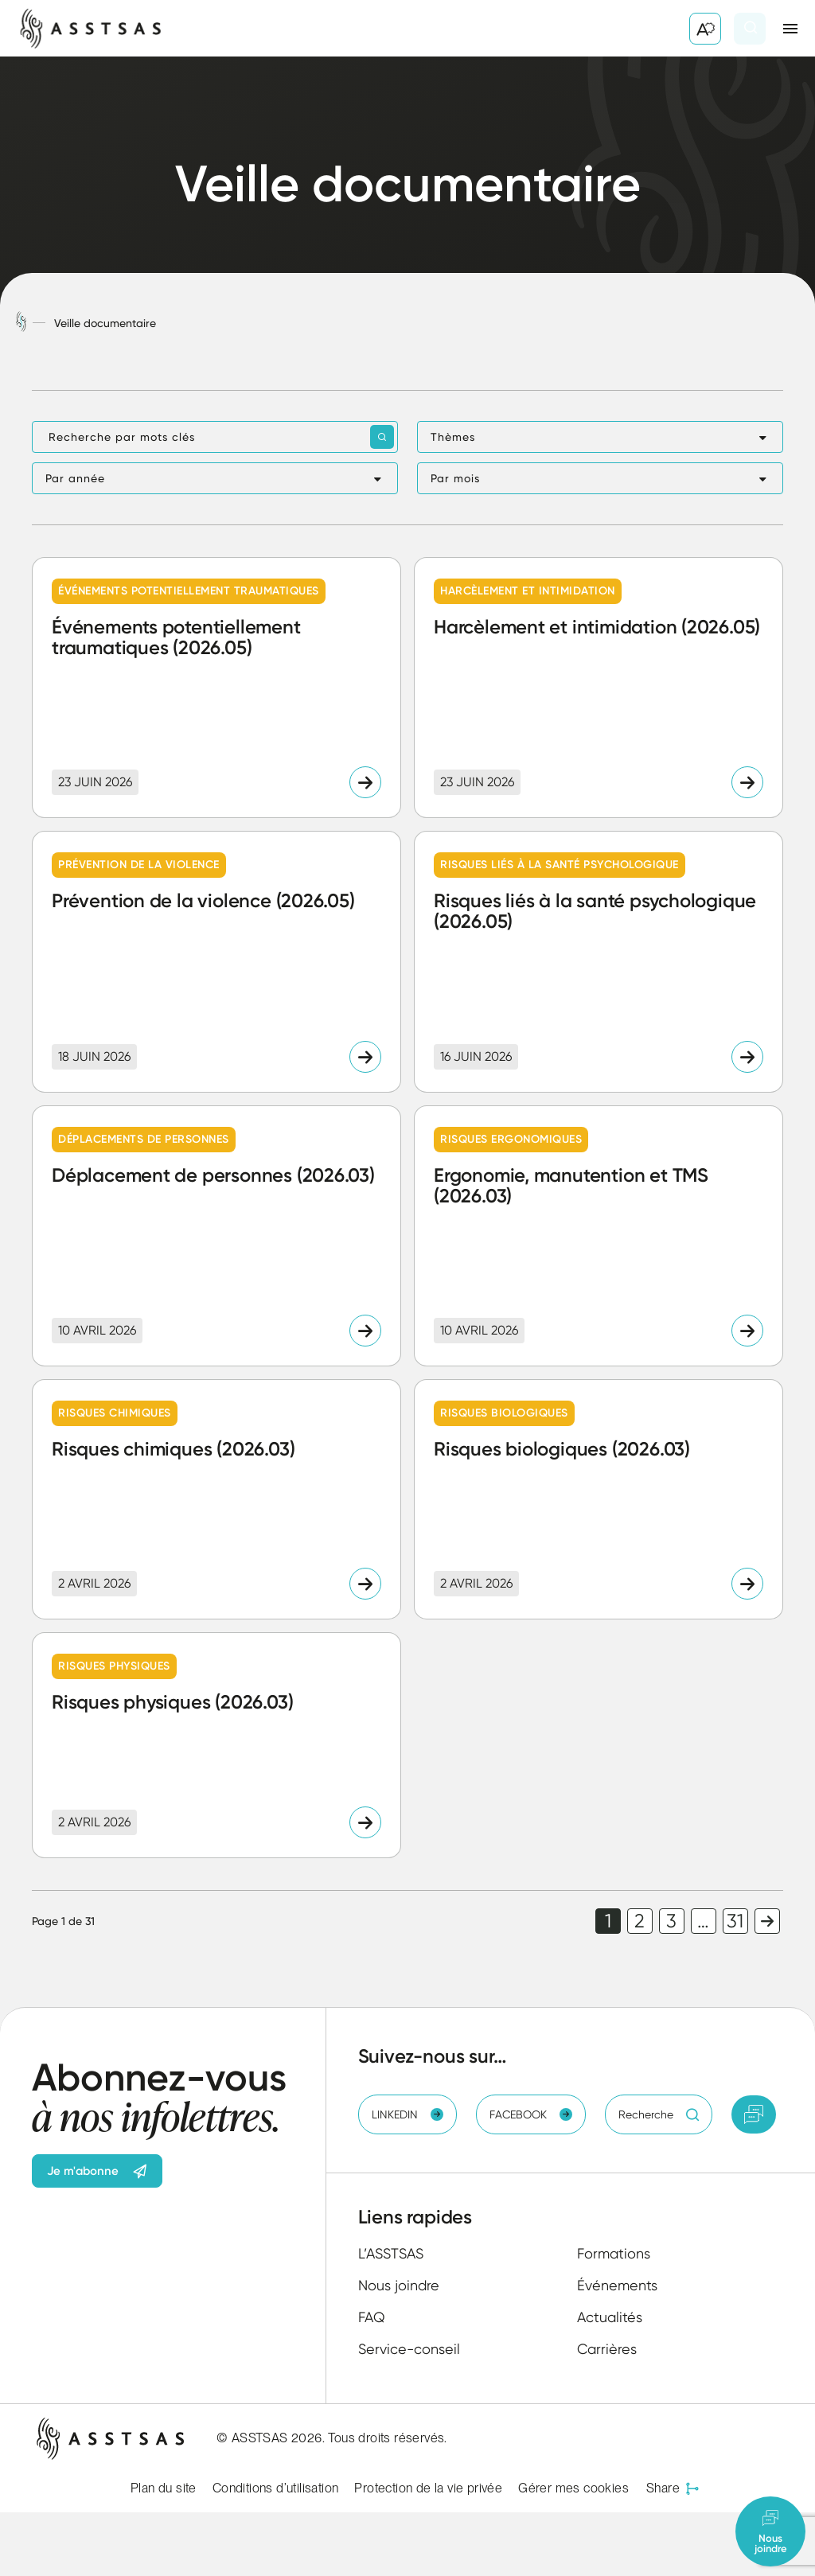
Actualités (609, 2317)
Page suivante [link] (767, 1921)
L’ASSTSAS (390, 2253)
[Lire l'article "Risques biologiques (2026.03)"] (598, 1499)
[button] (600, 437)
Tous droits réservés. (387, 2437)
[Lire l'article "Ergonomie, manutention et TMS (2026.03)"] (598, 1235)
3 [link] (671, 1921)
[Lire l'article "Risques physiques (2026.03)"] (216, 1745)
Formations (613, 2253)
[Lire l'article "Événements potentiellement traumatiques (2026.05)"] (216, 687)
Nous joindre (398, 2285)
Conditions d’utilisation (276, 2488)
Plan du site (164, 2488)
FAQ (371, 2317)
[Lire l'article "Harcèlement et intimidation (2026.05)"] (598, 687)
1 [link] (608, 1921)
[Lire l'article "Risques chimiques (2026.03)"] (216, 1499)
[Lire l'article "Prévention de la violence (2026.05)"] (216, 961)
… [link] (703, 1921)
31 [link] (735, 1921)
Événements (617, 2285)
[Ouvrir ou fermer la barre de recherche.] (750, 29)
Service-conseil (409, 2348)
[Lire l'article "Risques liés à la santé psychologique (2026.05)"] (598, 961)
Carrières (607, 2348)
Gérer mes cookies (573, 2488)
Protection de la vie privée (428, 2488)
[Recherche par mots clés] (215, 437)
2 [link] (639, 1921)
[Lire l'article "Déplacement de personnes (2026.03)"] (216, 1235)
